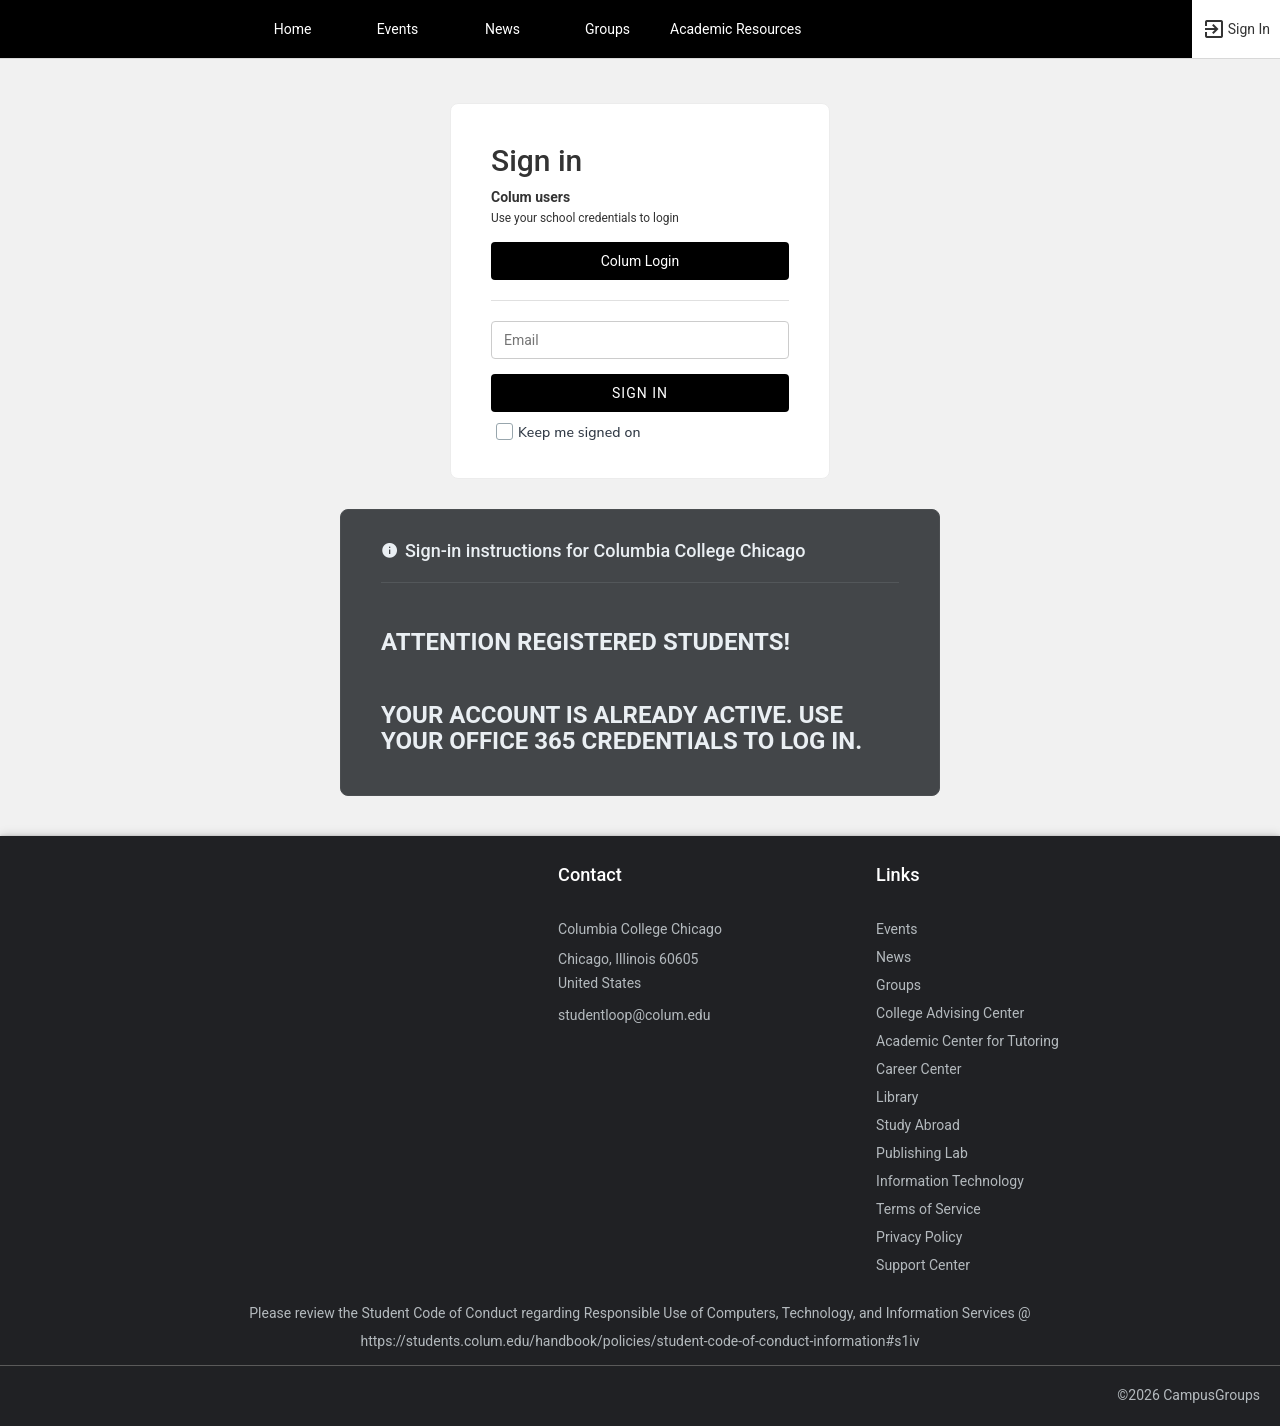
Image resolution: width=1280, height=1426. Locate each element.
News (502, 29)
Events (397, 29)
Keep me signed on (579, 432)
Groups (607, 29)
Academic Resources (735, 29)
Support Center (923, 1265)
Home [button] (293, 29)
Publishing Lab (922, 1153)
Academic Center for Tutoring (967, 1041)
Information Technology (950, 1181)
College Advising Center (950, 1013)
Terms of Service (928, 1209)
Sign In (640, 393)
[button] (1236, 29)
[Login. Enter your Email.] (640, 340)
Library (897, 1097)
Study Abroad (918, 1125)
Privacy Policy (919, 1237)
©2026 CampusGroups (1188, 1395)
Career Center (918, 1069)
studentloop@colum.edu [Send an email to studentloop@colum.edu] (634, 1015)
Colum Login (640, 261)
